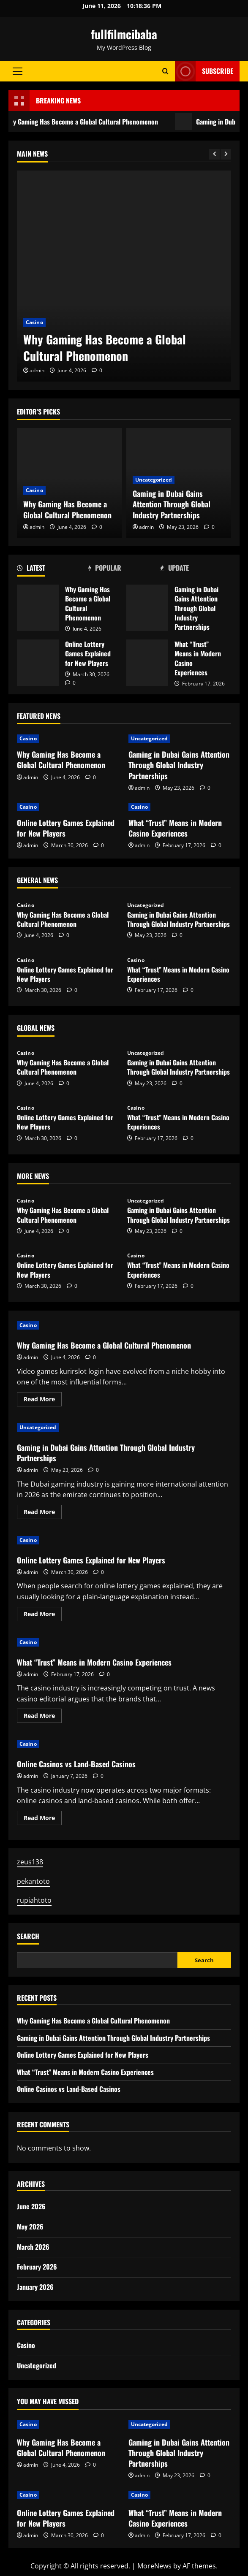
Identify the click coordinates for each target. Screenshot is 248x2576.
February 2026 (37, 2267)
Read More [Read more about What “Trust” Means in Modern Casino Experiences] (43, 1717)
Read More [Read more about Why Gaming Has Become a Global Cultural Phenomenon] (43, 1400)
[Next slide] (226, 154)
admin (37, 370)
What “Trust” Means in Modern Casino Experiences (147, 662)
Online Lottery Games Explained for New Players (38, 662)
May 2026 (30, 2226)
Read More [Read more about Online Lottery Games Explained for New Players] (43, 1615)
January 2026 (35, 2287)
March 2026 (33, 2247)
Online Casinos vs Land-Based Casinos (76, 1763)
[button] (17, 71)
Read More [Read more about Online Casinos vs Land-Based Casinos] (43, 1819)
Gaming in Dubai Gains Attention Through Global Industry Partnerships (171, 504)
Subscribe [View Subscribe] (204, 71)
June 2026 (31, 2206)
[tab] (52, 569)
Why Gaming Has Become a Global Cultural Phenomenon (104, 347)
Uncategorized (153, 479)
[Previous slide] (214, 154)
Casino (34, 322)
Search (28, 1936)
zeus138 (30, 1861)
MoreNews (154, 2566)
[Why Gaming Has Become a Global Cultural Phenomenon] (124, 276)
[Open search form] (165, 71)
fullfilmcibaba (124, 34)
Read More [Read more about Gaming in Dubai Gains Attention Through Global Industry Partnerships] (43, 1513)
